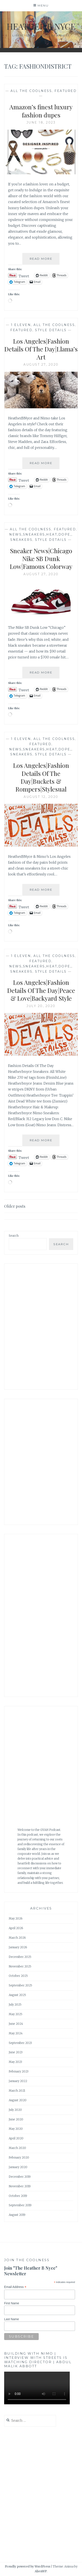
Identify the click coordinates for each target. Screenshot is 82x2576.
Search (14, 1236)
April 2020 (16, 2138)
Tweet (24, 275)
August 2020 (17, 2100)
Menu (43, 5)
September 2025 (20, 1985)
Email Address (15, 2287)
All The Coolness (31, 91)
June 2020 (16, 2119)
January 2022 (18, 2081)
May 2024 (16, 2033)
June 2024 (16, 2024)
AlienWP (41, 2571)
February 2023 (18, 2071)
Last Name (11, 2319)
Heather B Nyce (41, 26)
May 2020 (16, 2129)
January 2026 (18, 1947)
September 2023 (20, 2043)
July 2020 (15, 2110)
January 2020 (18, 2167)
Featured (65, 91)
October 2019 (18, 2196)
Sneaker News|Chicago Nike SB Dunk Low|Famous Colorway (41, 559)
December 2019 (20, 2177)
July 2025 (15, 2004)
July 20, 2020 (41, 1006)
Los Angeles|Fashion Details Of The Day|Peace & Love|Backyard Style (41, 990)
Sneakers (21, 540)
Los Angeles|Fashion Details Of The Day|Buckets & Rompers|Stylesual (41, 777)
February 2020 (19, 2157)
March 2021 (17, 2091)
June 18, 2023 (41, 122)
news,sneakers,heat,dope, (40, 534)
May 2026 (16, 1918)
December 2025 (20, 1957)
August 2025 (17, 1995)
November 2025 (20, 1966)
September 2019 (20, 2205)
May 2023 (15, 2062)
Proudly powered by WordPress (27, 2566)
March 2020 (17, 2148)
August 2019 (17, 2215)
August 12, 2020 (41, 797)
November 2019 (20, 2186)
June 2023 (16, 2052)
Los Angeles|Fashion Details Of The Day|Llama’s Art (41, 349)
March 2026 (17, 1938)
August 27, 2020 (41, 364)
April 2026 (16, 1928)
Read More (45, 260)
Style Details (51, 330)
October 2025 (18, 1976)
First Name (11, 2303)
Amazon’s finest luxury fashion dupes (41, 111)
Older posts (14, 1206)
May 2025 (15, 2014)
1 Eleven (21, 325)
